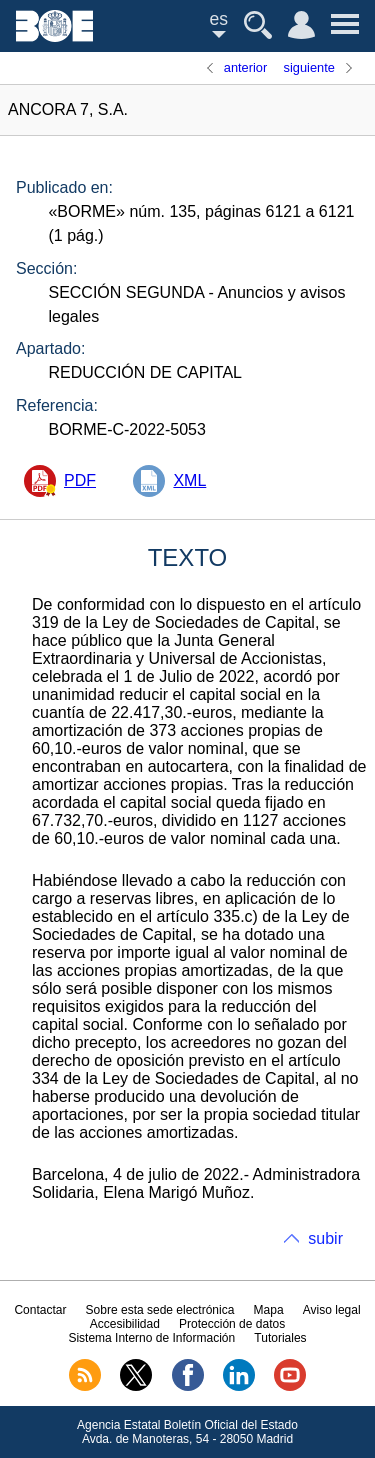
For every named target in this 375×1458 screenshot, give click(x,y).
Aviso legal (332, 1310)
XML (189, 480)
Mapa (269, 1310)
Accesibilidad (125, 1324)
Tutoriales (280, 1338)
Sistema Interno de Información (151, 1338)
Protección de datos (232, 1324)
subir (325, 1238)
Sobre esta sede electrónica (160, 1310)
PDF (80, 480)
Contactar (40, 1310)
